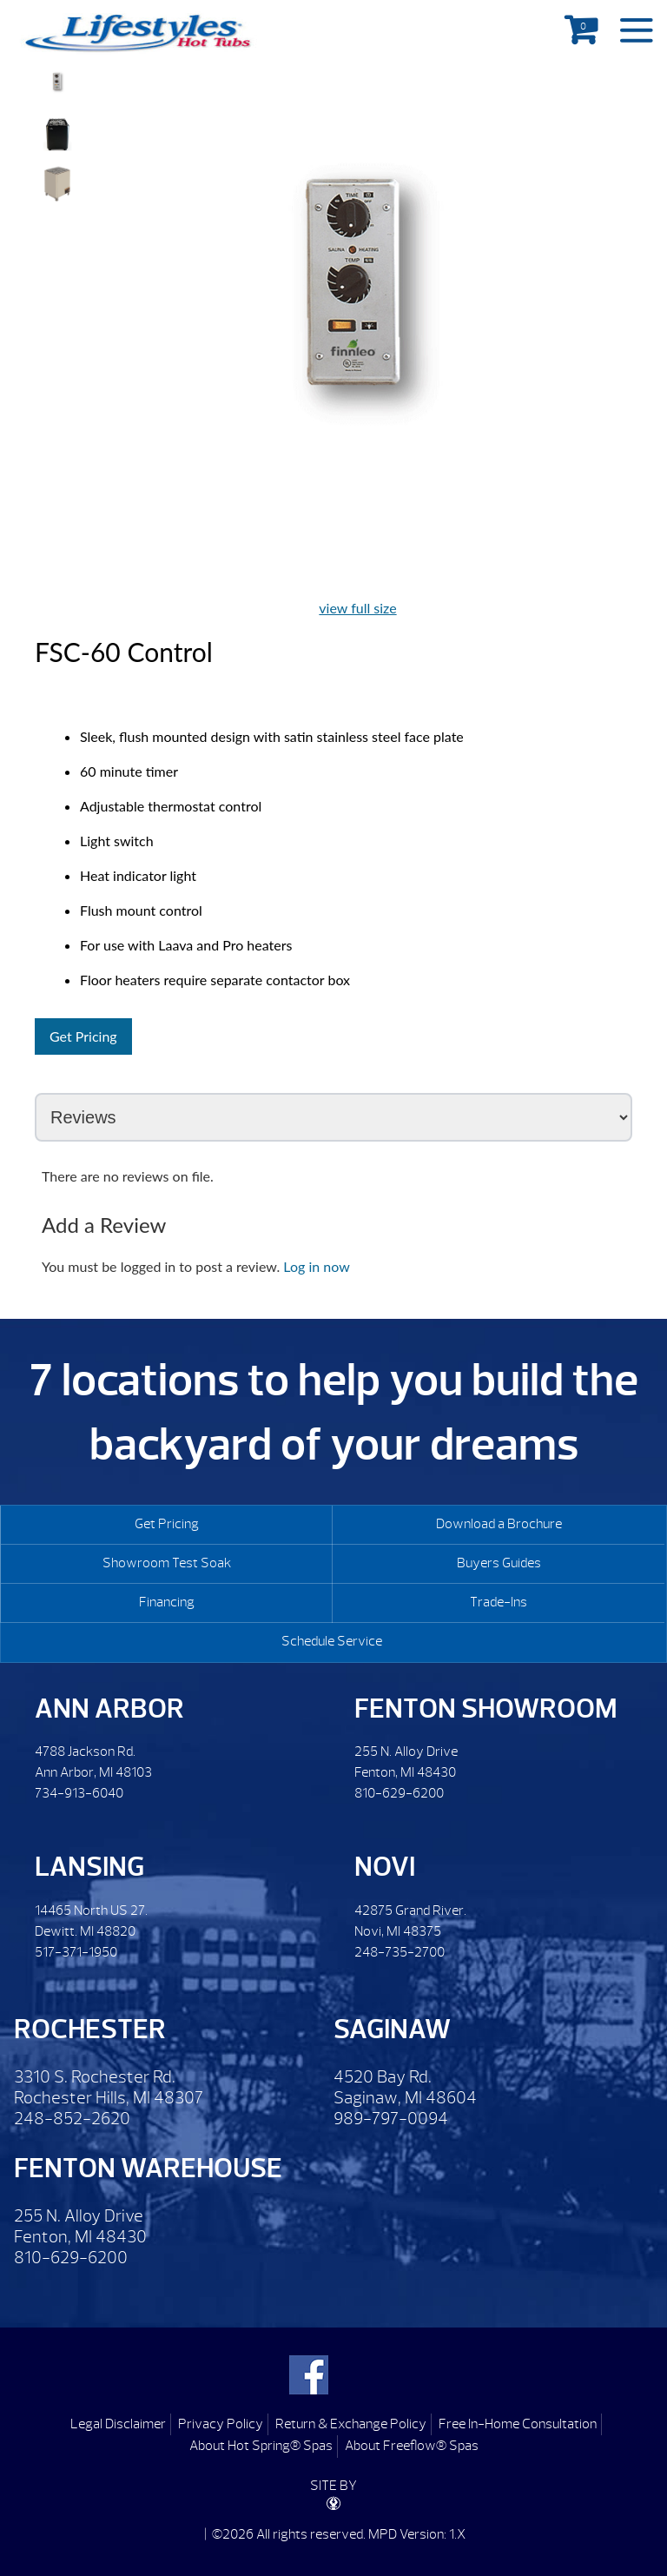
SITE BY (333, 2494)
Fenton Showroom (485, 1708)
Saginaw (392, 2029)
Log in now (316, 1266)
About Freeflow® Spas (412, 2445)
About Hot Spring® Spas (261, 2445)
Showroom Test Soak (166, 1563)
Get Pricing (83, 1036)
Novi (384, 1866)
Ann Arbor (109, 1708)
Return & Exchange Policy (350, 2424)
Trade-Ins (498, 1602)
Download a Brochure (499, 1524)
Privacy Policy (220, 2424)
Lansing (89, 1866)
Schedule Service (331, 1641)
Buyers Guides (499, 1563)
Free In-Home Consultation (518, 2424)
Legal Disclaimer (118, 2424)
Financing (167, 1602)
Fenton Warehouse (148, 2168)
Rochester (90, 2029)
